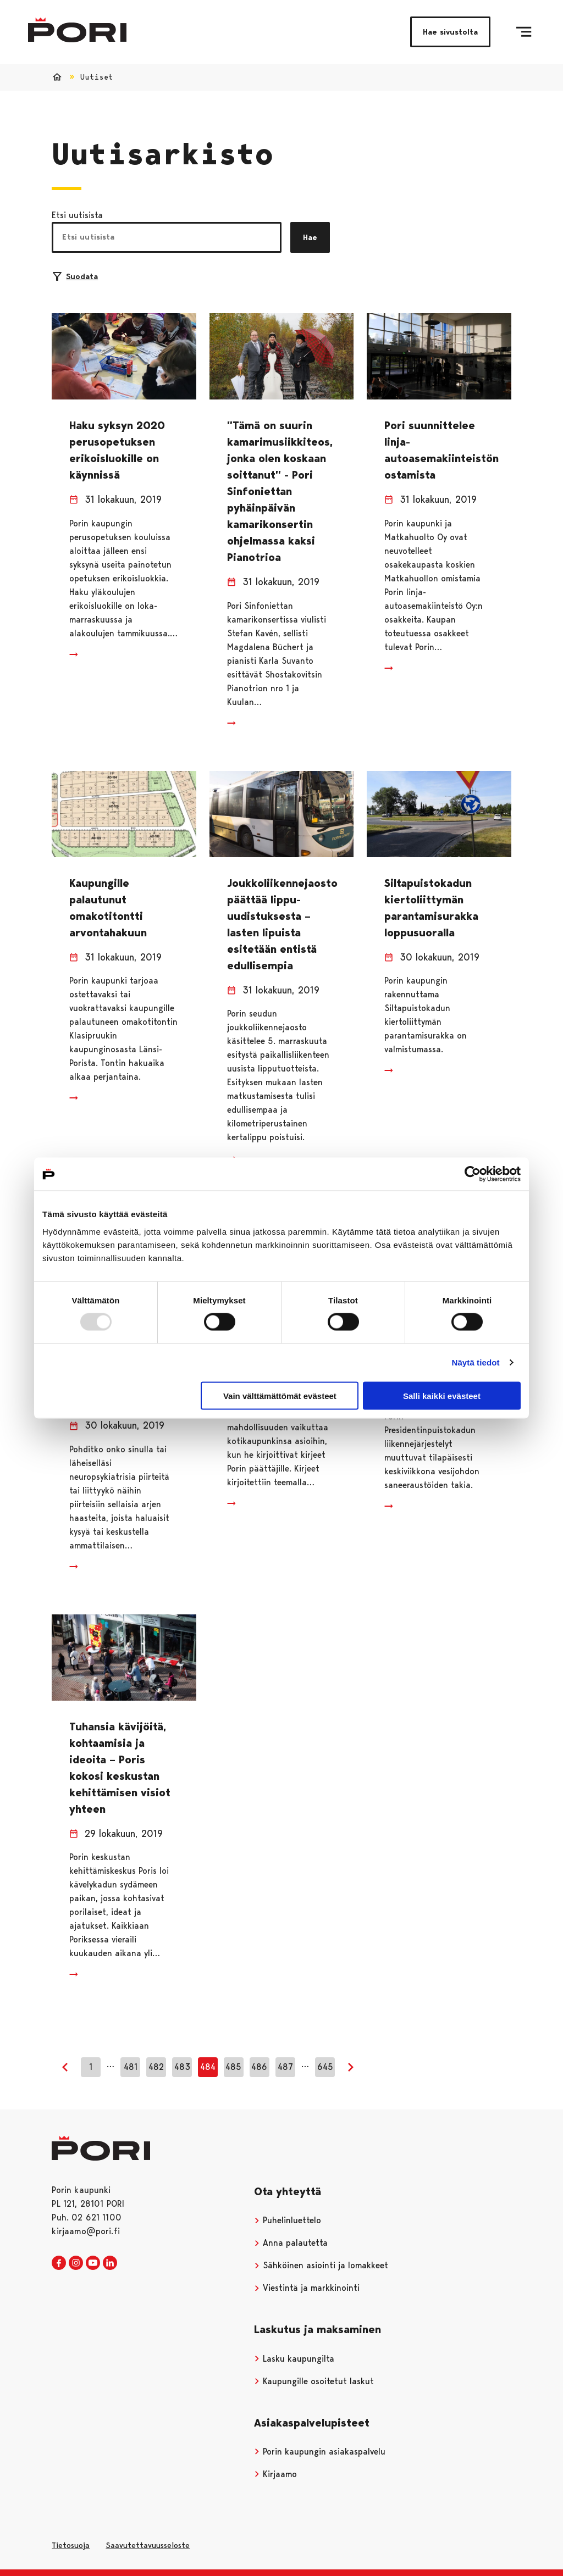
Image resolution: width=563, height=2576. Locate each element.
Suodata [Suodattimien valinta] (75, 276)
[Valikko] (523, 32)
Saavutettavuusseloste (148, 2545)
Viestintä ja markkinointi (307, 2288)
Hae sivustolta (450, 32)
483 (182, 2067)
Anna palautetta (291, 2243)
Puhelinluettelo (287, 2220)
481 (130, 2067)
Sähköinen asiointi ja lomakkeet (321, 2265)
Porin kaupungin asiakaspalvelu (319, 2451)
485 (233, 2067)
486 (259, 2067)
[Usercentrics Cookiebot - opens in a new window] (472, 1174)
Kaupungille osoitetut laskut (314, 2381)
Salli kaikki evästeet (442, 1395)
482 (156, 2067)
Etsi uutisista (77, 215)
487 (285, 2067)
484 (208, 2067)
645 (325, 2067)
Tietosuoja (71, 2545)
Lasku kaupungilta (294, 2358)
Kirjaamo (275, 2474)
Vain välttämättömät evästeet (279, 1395)
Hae (310, 237)
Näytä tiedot (476, 1362)
